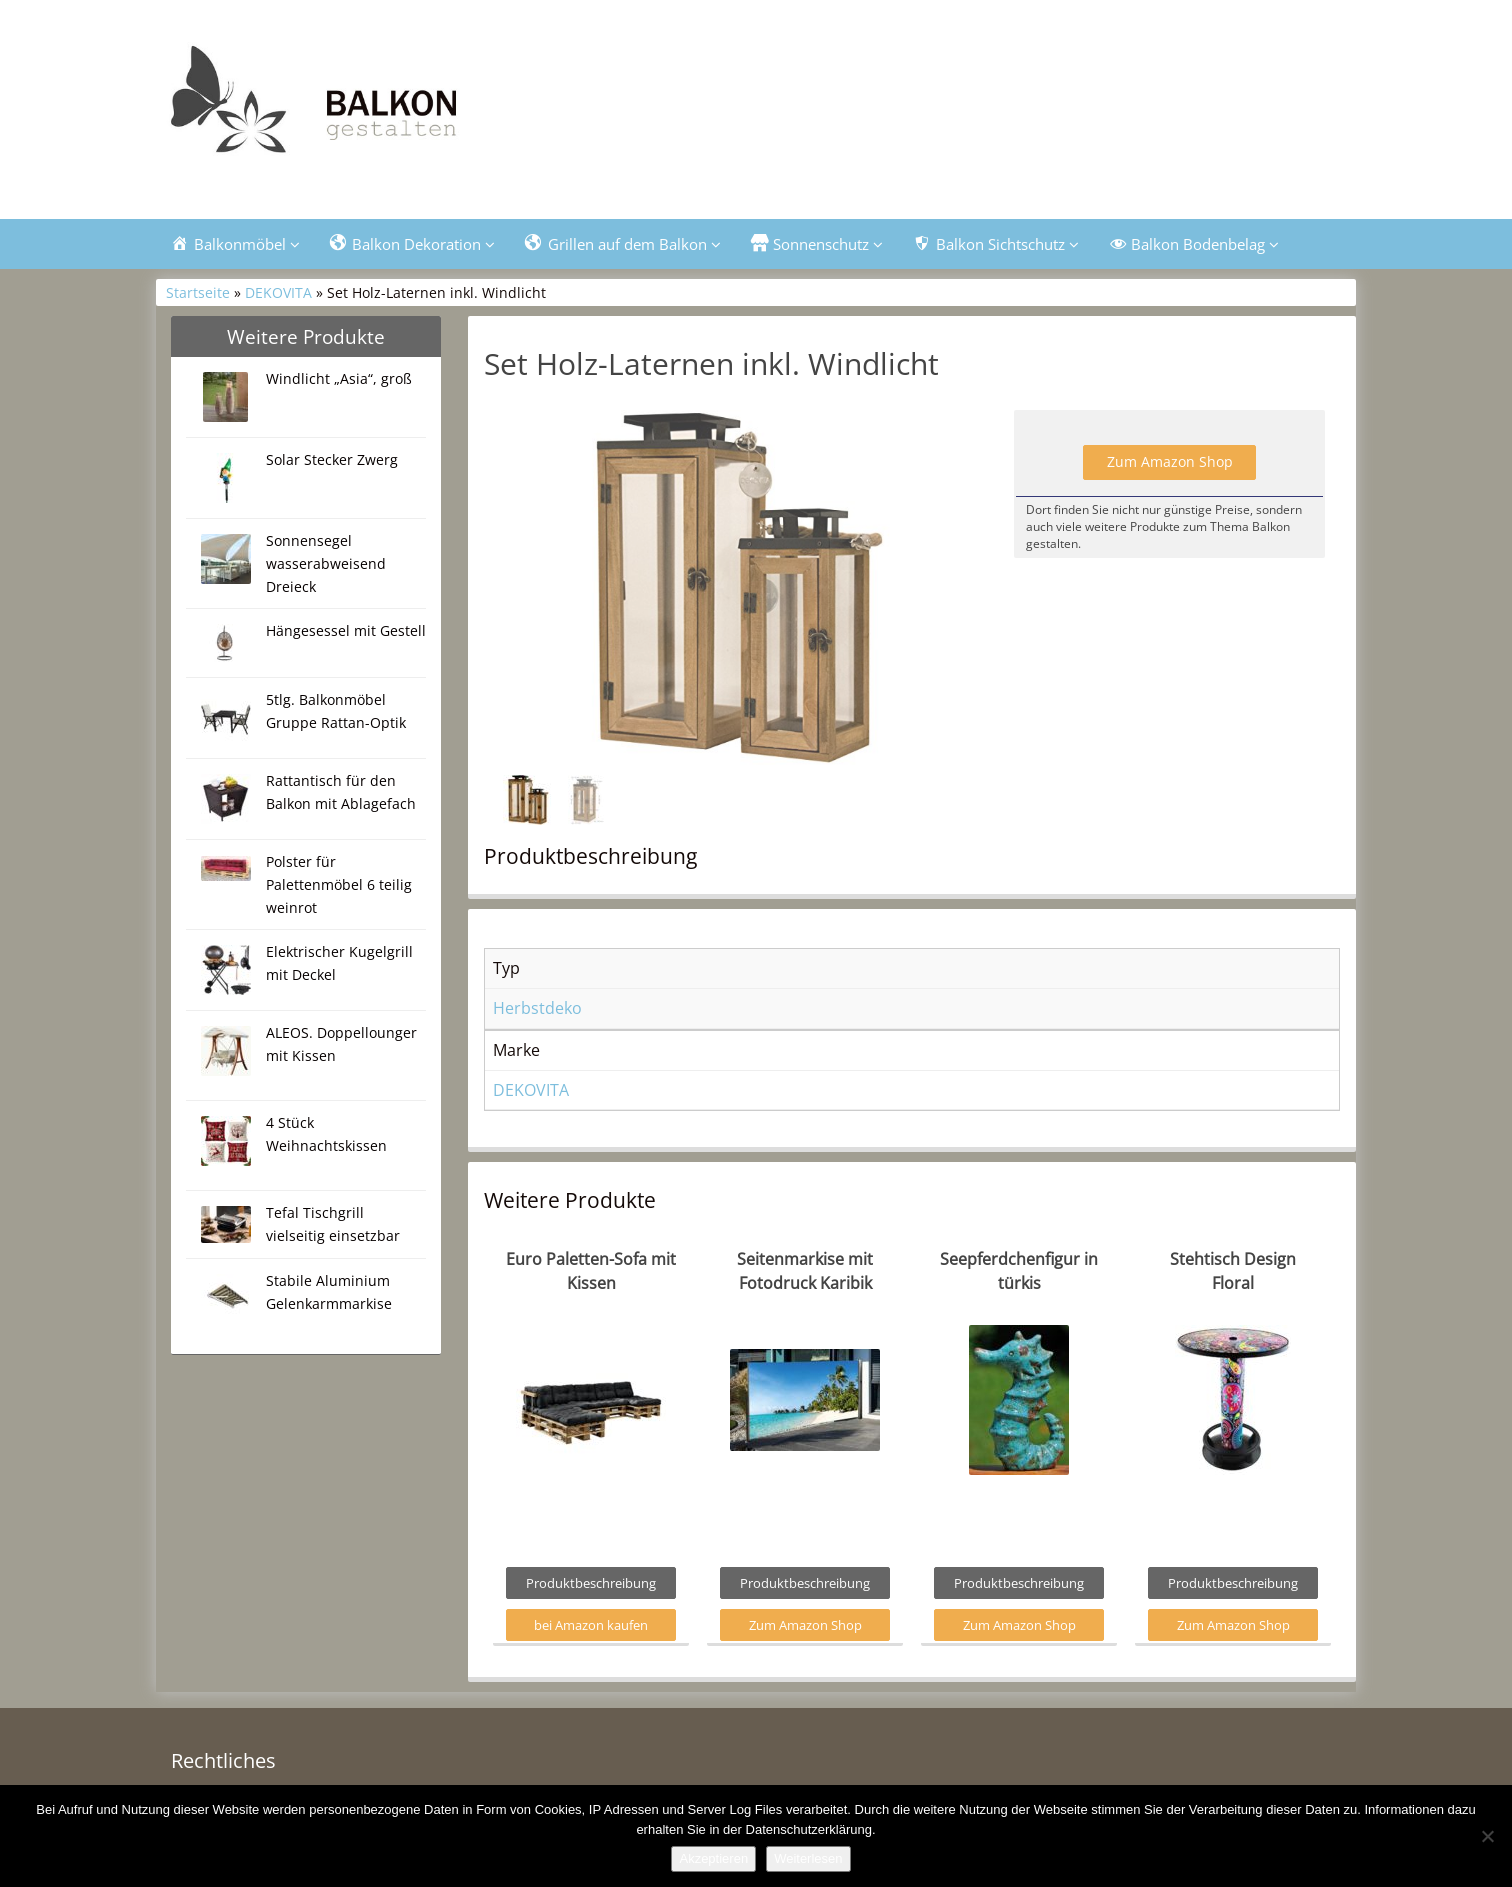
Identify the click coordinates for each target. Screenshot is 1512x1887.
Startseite (198, 292)
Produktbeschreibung (591, 1583)
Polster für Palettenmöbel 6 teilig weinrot (339, 884)
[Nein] (1487, 1836)
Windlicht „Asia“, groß (339, 378)
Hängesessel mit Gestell (346, 630)
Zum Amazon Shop (1170, 461)
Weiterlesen (808, 1858)
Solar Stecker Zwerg (332, 459)
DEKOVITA (278, 292)
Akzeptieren (713, 1858)
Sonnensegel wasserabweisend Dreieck (326, 563)
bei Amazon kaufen (591, 1625)
